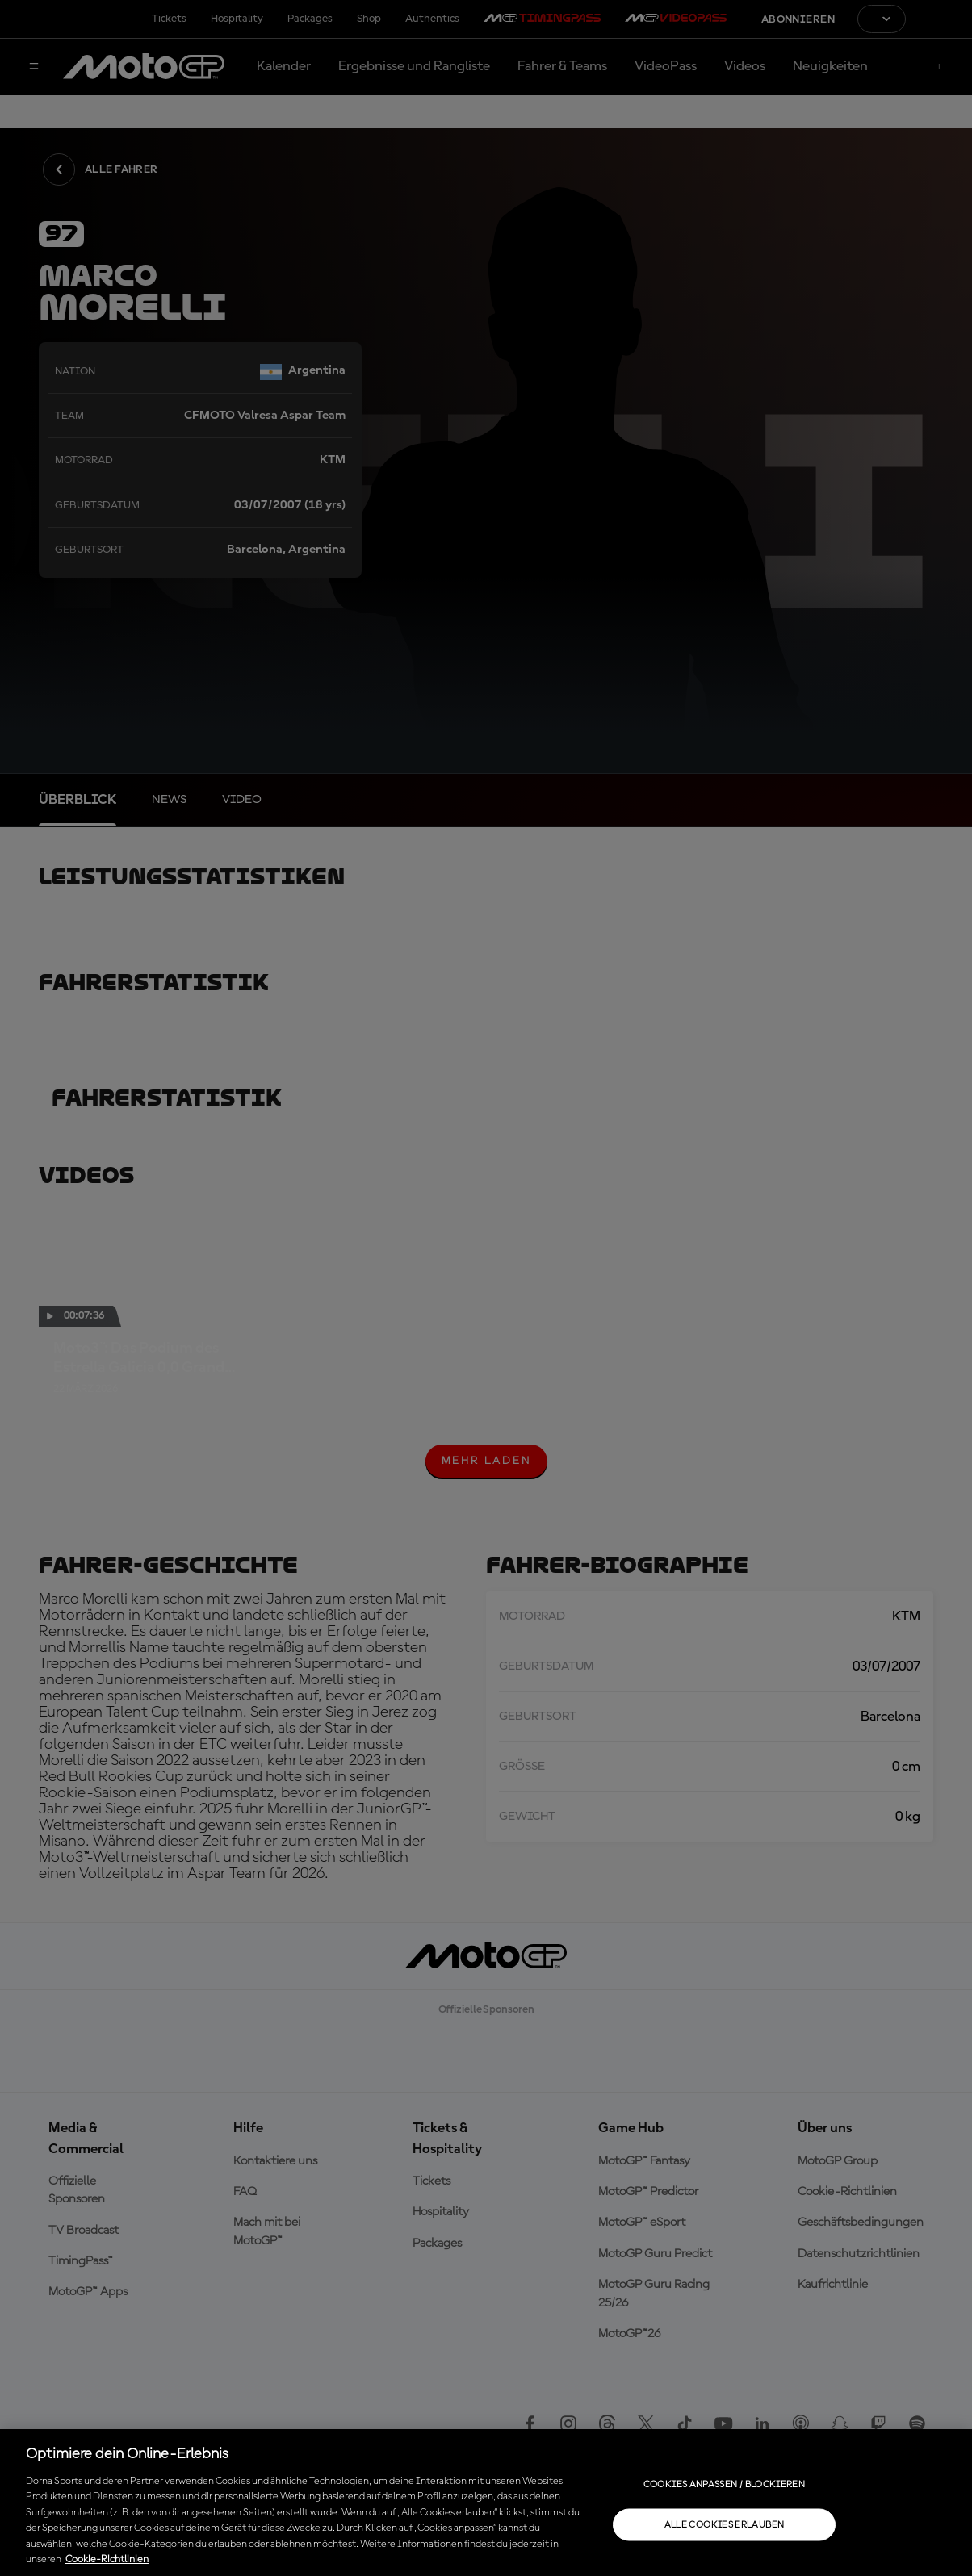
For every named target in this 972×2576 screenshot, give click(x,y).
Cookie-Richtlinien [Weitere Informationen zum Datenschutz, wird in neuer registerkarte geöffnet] (107, 2559)
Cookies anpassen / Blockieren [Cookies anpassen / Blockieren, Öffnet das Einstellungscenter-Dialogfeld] (724, 2484)
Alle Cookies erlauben (724, 2524)
